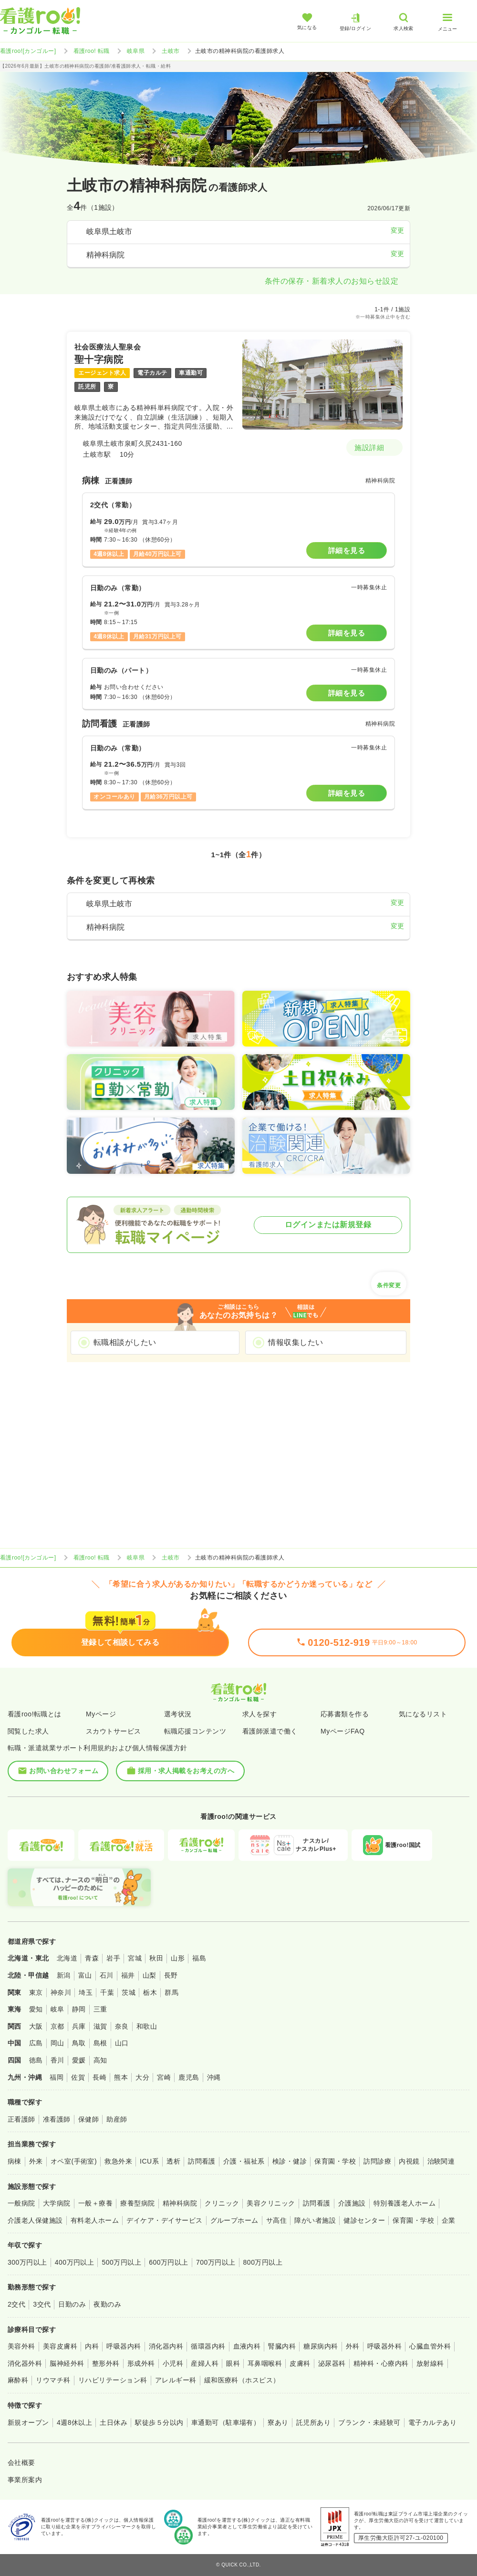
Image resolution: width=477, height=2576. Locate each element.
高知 (100, 2060)
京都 (57, 2026)
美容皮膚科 (60, 2346)
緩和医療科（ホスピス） (242, 2380)
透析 (173, 2161)
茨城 (128, 1992)
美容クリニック (271, 2203)
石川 (107, 1975)
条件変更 (389, 1282)
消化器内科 (166, 2346)
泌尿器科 (332, 2363)
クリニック (222, 2203)
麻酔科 (18, 2380)
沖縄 (214, 2077)
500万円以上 (121, 2262)
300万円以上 (27, 2262)
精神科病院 (180, 2203)
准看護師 (57, 2119)
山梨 (149, 1975)
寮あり (278, 2422)
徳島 (36, 2060)
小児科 (173, 2363)
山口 (122, 2043)
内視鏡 (409, 2161)
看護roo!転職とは (35, 1714)
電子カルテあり (432, 2422)
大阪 (36, 2026)
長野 (171, 1975)
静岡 (79, 2009)
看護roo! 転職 (91, 51)
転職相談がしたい (124, 1342)
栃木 (150, 1992)
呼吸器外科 (384, 2346)
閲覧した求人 (28, 1731)
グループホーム (234, 2220)
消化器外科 (25, 2363)
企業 (449, 2220)
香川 (57, 2060)
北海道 (67, 1958)
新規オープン (28, 2422)
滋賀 (100, 2026)
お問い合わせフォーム (58, 1770)
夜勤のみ (107, 2304)
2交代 (16, 2304)
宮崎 (164, 2077)
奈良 (122, 2026)
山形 (178, 1958)
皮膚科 (300, 2363)
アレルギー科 (176, 2380)
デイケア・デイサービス (164, 2220)
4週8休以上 (74, 2422)
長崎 (99, 2077)
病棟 (14, 2161)
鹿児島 (188, 2077)
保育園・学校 (335, 2161)
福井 (128, 1975)
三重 (100, 2009)
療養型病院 (137, 2203)
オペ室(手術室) (74, 2161)
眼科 (233, 2363)
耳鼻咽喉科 (265, 2363)
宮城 (135, 1958)
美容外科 (21, 2346)
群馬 (171, 1992)
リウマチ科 (53, 2380)
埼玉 (86, 1992)
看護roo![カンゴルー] (28, 51)
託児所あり (313, 2422)
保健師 (88, 2119)
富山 (85, 1975)
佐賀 (78, 2077)
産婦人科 (204, 2363)
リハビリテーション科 (112, 2380)
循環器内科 (208, 2346)
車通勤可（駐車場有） (225, 2422)
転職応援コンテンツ (195, 1731)
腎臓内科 (282, 2346)
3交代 (42, 2304)
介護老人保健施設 (35, 2220)
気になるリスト (423, 1714)
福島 (199, 1958)
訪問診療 (377, 2161)
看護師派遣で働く (270, 1731)
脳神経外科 (67, 2363)
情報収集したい (295, 1342)
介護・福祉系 (244, 2161)
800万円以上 (263, 2262)
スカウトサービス (113, 1731)
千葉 (107, 1992)
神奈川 (61, 1992)
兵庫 (79, 2026)
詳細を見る (346, 550)
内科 (92, 2346)
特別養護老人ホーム (404, 2203)
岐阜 (57, 2009)
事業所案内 (25, 2480)
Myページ (101, 1714)
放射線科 (430, 2363)
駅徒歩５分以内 (159, 2422)
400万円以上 (74, 2262)
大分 (142, 2077)
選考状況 (178, 1714)
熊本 (121, 2077)
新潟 (64, 1975)
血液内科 (247, 2346)
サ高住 (276, 2220)
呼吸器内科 (123, 2346)
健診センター (364, 2220)
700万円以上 (216, 2262)
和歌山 (146, 2026)
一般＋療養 (95, 2203)
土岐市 (170, 51)
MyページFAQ (343, 1731)
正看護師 (21, 2119)
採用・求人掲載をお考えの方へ (180, 1770)
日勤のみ (72, 2304)
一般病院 (21, 2203)
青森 (92, 1958)
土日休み (113, 2422)
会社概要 (21, 2462)
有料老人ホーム (95, 2220)
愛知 (36, 2009)
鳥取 (79, 2043)
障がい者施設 (315, 2220)
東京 (36, 1992)
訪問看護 (202, 2161)
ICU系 (149, 2161)
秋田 (156, 1958)
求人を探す (259, 1714)
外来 (36, 2161)
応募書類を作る (345, 1714)
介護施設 (352, 2203)
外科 (353, 2346)
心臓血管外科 (430, 2346)
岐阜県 (136, 51)
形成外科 (141, 2363)
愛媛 (79, 2060)
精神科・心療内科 (381, 2363)
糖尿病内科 (320, 2346)
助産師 (116, 2119)
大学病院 (57, 2203)
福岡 (56, 2077)
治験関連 (441, 2161)
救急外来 (118, 2161)
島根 (100, 2043)
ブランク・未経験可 (369, 2422)
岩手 (113, 1958)
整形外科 (106, 2363)
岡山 (57, 2043)
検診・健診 (289, 2161)
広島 (36, 2043)
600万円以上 (168, 2262)
